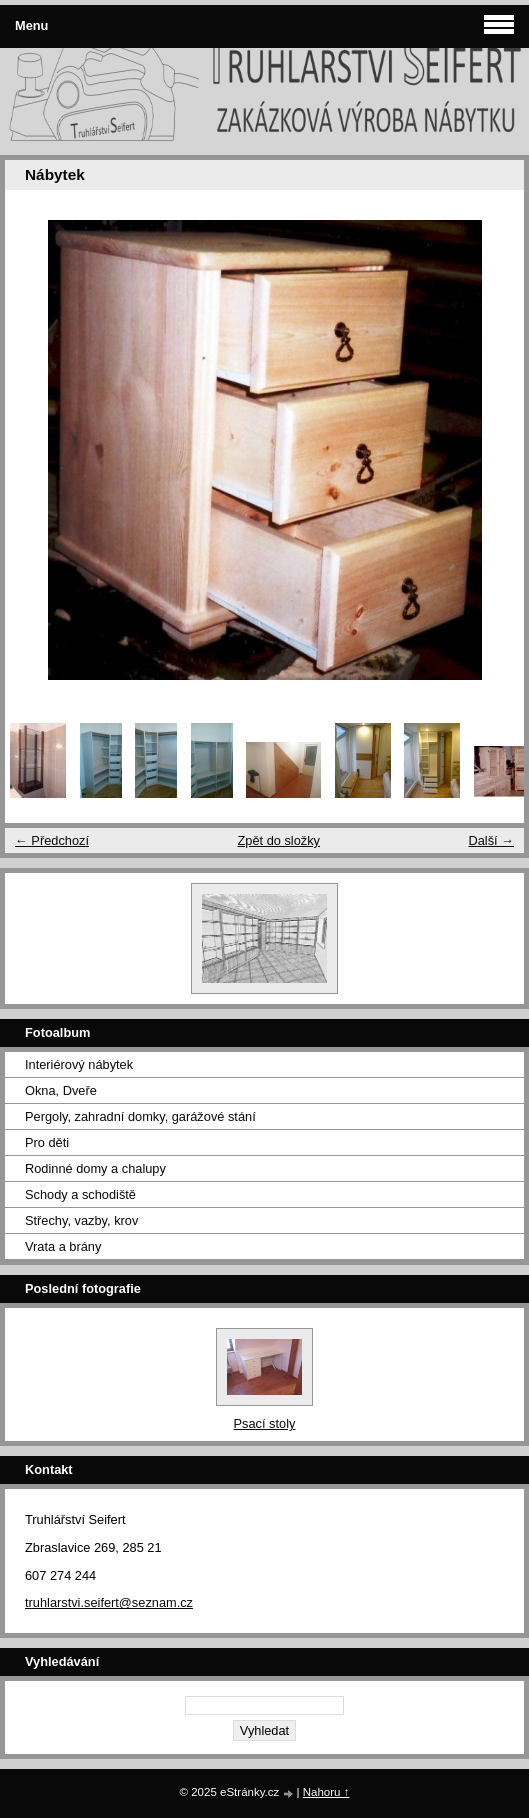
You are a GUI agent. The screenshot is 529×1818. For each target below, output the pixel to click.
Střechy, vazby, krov (81, 1220)
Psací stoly (265, 1423)
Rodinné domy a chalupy (95, 1168)
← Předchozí (52, 840)
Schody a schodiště (80, 1194)
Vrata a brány (63, 1246)
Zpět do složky (278, 840)
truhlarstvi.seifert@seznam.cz (109, 1602)
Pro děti (47, 1142)
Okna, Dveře (61, 1090)
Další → (491, 840)
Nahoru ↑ (326, 1792)
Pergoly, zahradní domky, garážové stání (140, 1116)
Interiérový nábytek (79, 1064)
